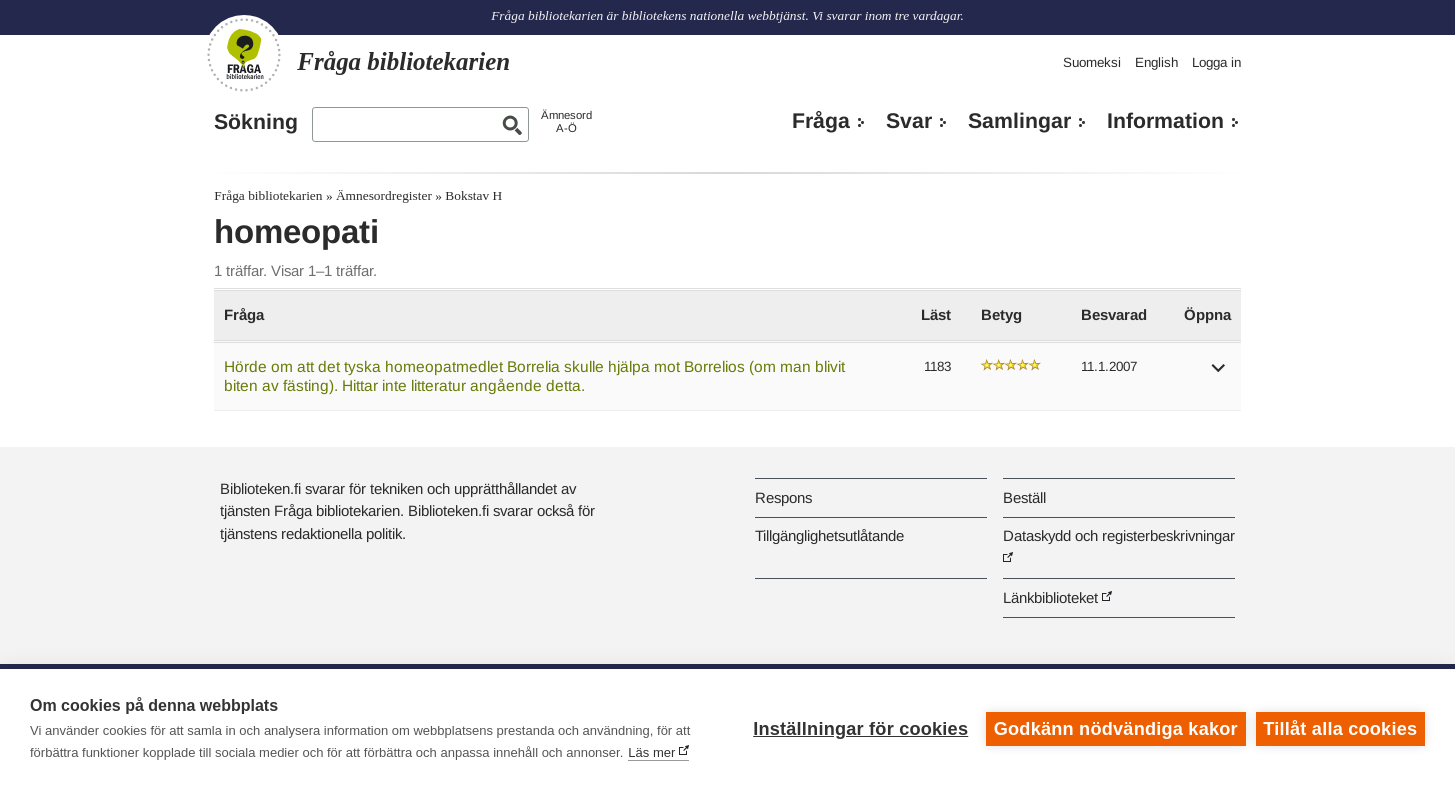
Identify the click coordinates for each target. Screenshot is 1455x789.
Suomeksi (1092, 62)
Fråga (821, 121)
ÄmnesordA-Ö (566, 121)
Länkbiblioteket (1050, 597)
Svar (909, 121)
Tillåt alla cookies (1340, 729)
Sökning (256, 122)
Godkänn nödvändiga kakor (1116, 729)
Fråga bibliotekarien (268, 195)
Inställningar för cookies (860, 729)
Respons (783, 497)
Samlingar (1019, 121)
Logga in (1216, 62)
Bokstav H (473, 195)
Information (1165, 121)
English (1156, 62)
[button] (1219, 374)
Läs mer (651, 752)
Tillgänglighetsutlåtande (829, 535)
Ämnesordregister (384, 195)
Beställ (1024, 497)
